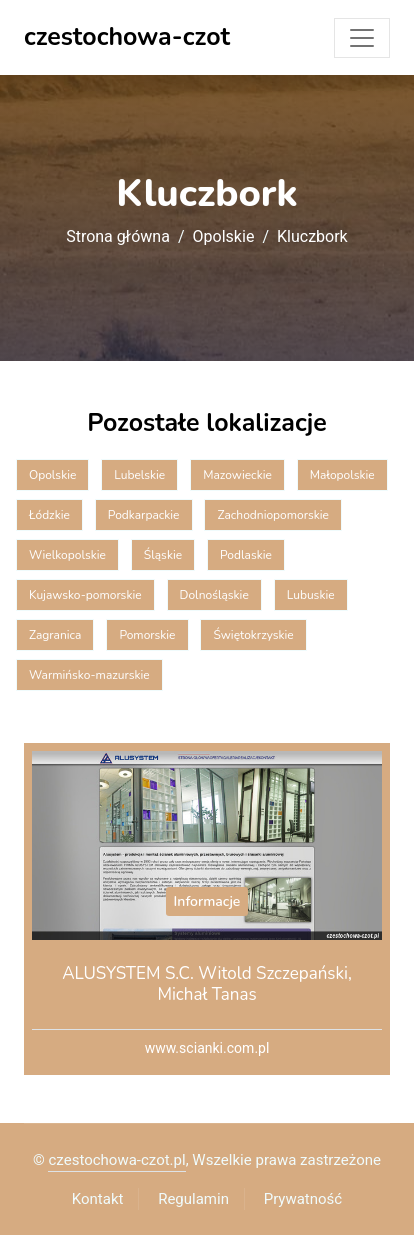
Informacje (207, 901)
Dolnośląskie (214, 595)
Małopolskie (342, 475)
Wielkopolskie (67, 555)
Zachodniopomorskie (272, 515)
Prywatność (303, 1199)
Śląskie (163, 555)
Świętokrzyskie (253, 635)
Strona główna (118, 237)
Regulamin (193, 1199)
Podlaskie (246, 555)
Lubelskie (139, 475)
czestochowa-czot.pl (116, 1160)
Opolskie (224, 237)
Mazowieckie (237, 475)
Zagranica (55, 635)
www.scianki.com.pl (207, 1048)
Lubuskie (311, 595)
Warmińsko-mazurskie (89, 675)
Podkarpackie (144, 515)
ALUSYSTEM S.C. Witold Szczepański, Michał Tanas (207, 983)
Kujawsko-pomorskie (85, 595)
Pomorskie (147, 635)
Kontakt (98, 1199)
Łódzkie (49, 515)
